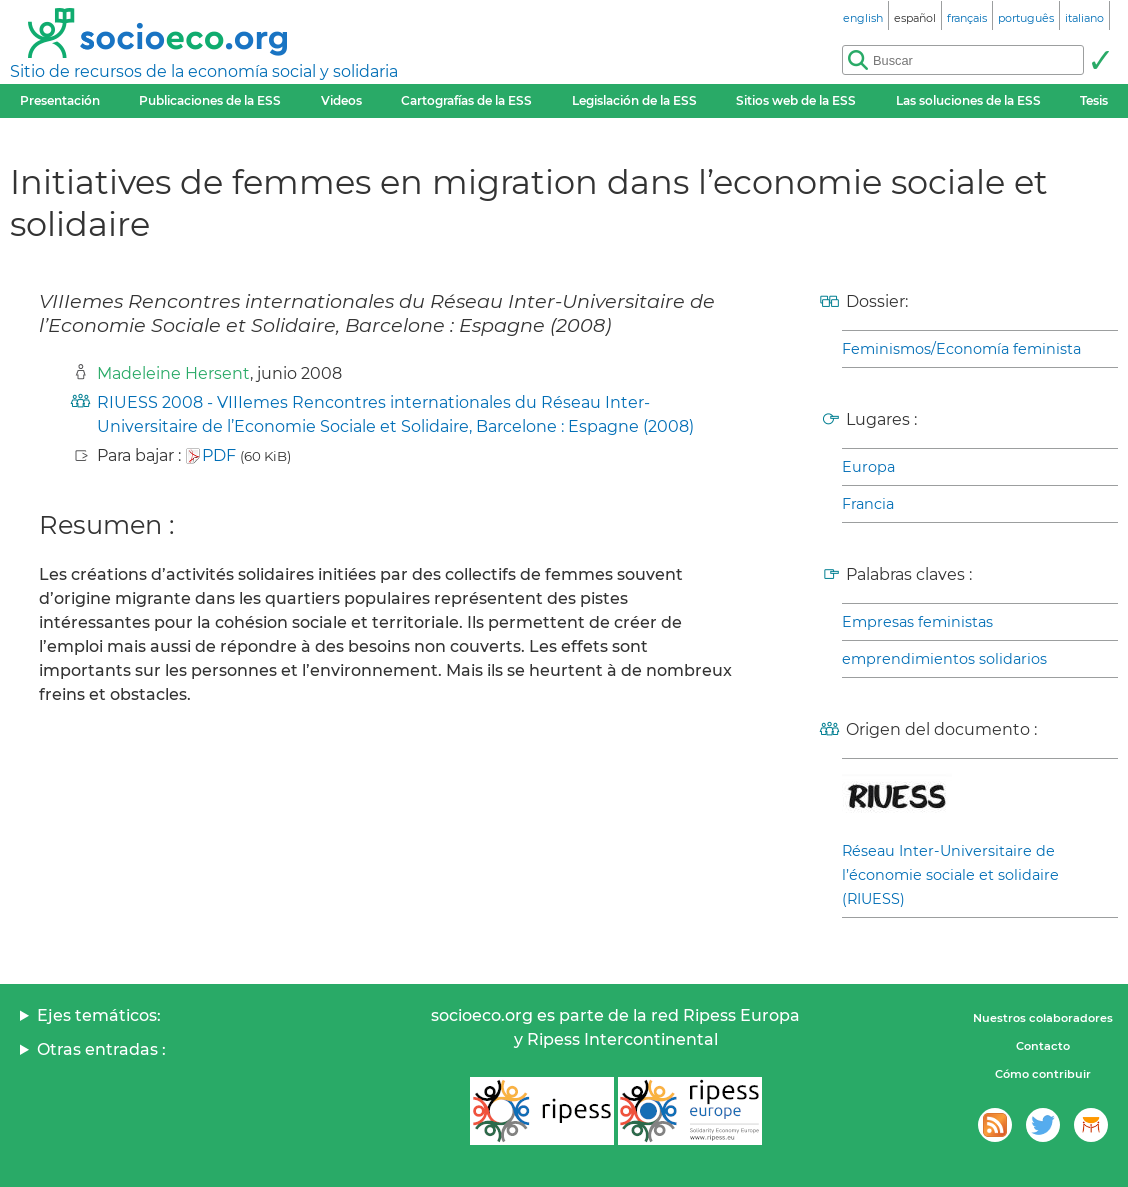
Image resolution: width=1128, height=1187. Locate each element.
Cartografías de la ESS (466, 100)
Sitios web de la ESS (796, 100)
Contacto (1043, 1046)
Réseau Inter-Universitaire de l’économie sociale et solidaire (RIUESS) (950, 875)
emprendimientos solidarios (944, 659)
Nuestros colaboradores (1043, 1018)
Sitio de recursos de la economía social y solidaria (204, 71)
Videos (341, 100)
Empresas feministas (917, 622)
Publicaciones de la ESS (210, 100)
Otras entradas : (101, 1049)
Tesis (1094, 100)
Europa (868, 467)
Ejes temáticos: (99, 1015)
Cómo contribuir (1043, 1074)
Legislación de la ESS (634, 100)
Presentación (60, 100)
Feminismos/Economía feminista (961, 349)
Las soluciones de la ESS (968, 100)
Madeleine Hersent (173, 373)
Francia (868, 504)
